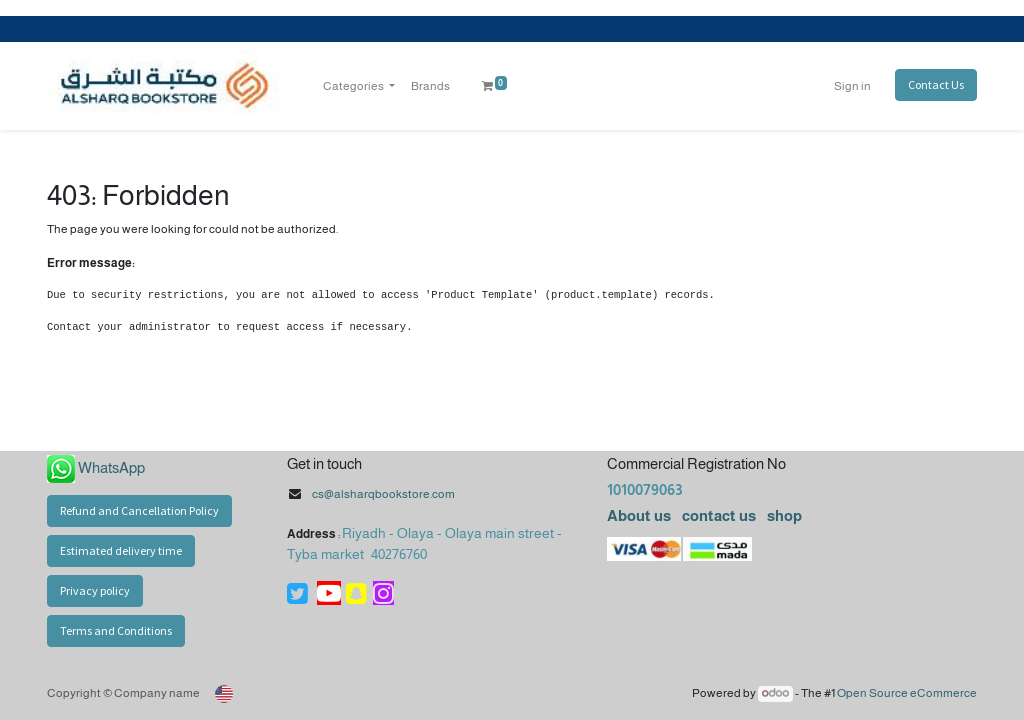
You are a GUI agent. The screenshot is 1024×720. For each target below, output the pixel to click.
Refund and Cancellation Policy (139, 510)
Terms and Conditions (116, 630)
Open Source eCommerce (907, 693)
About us (639, 515)
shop (784, 515)
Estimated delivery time (121, 550)
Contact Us (936, 84)
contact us (717, 515)
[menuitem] (430, 86)
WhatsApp (111, 467)
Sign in (852, 86)
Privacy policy (95, 590)
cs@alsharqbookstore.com (383, 494)
